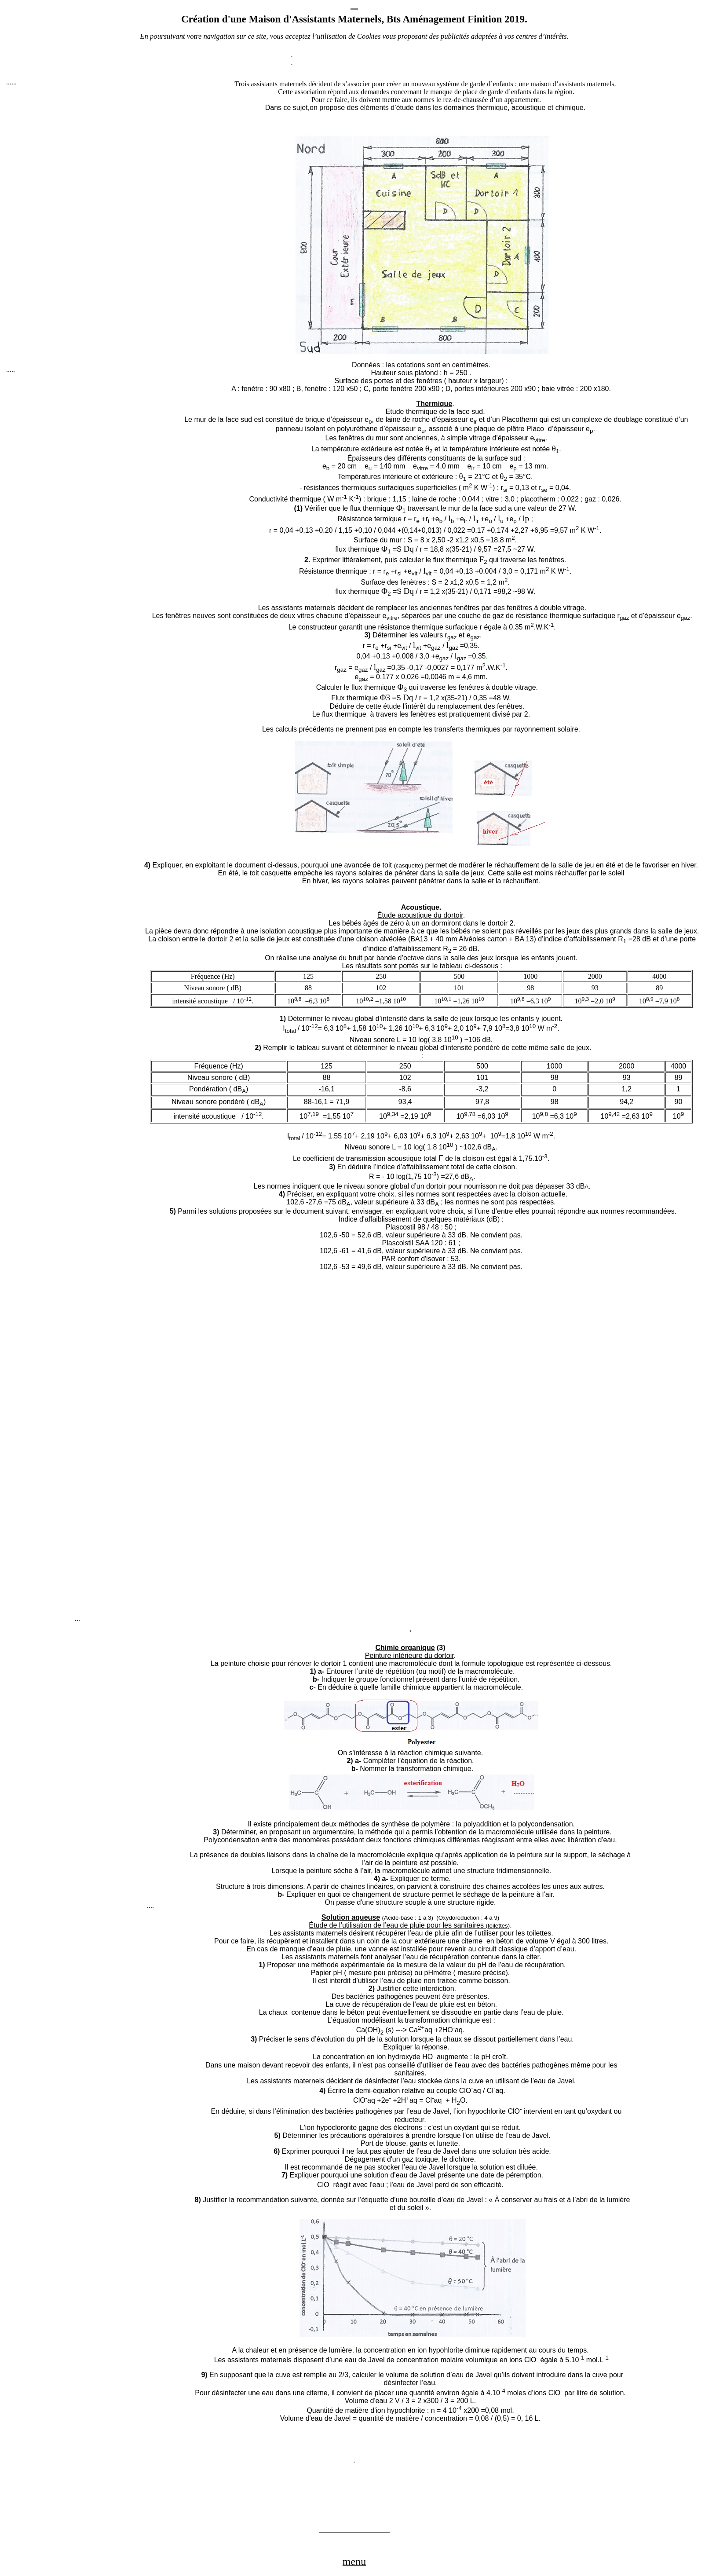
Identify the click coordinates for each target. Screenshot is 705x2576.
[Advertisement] (72, 226)
